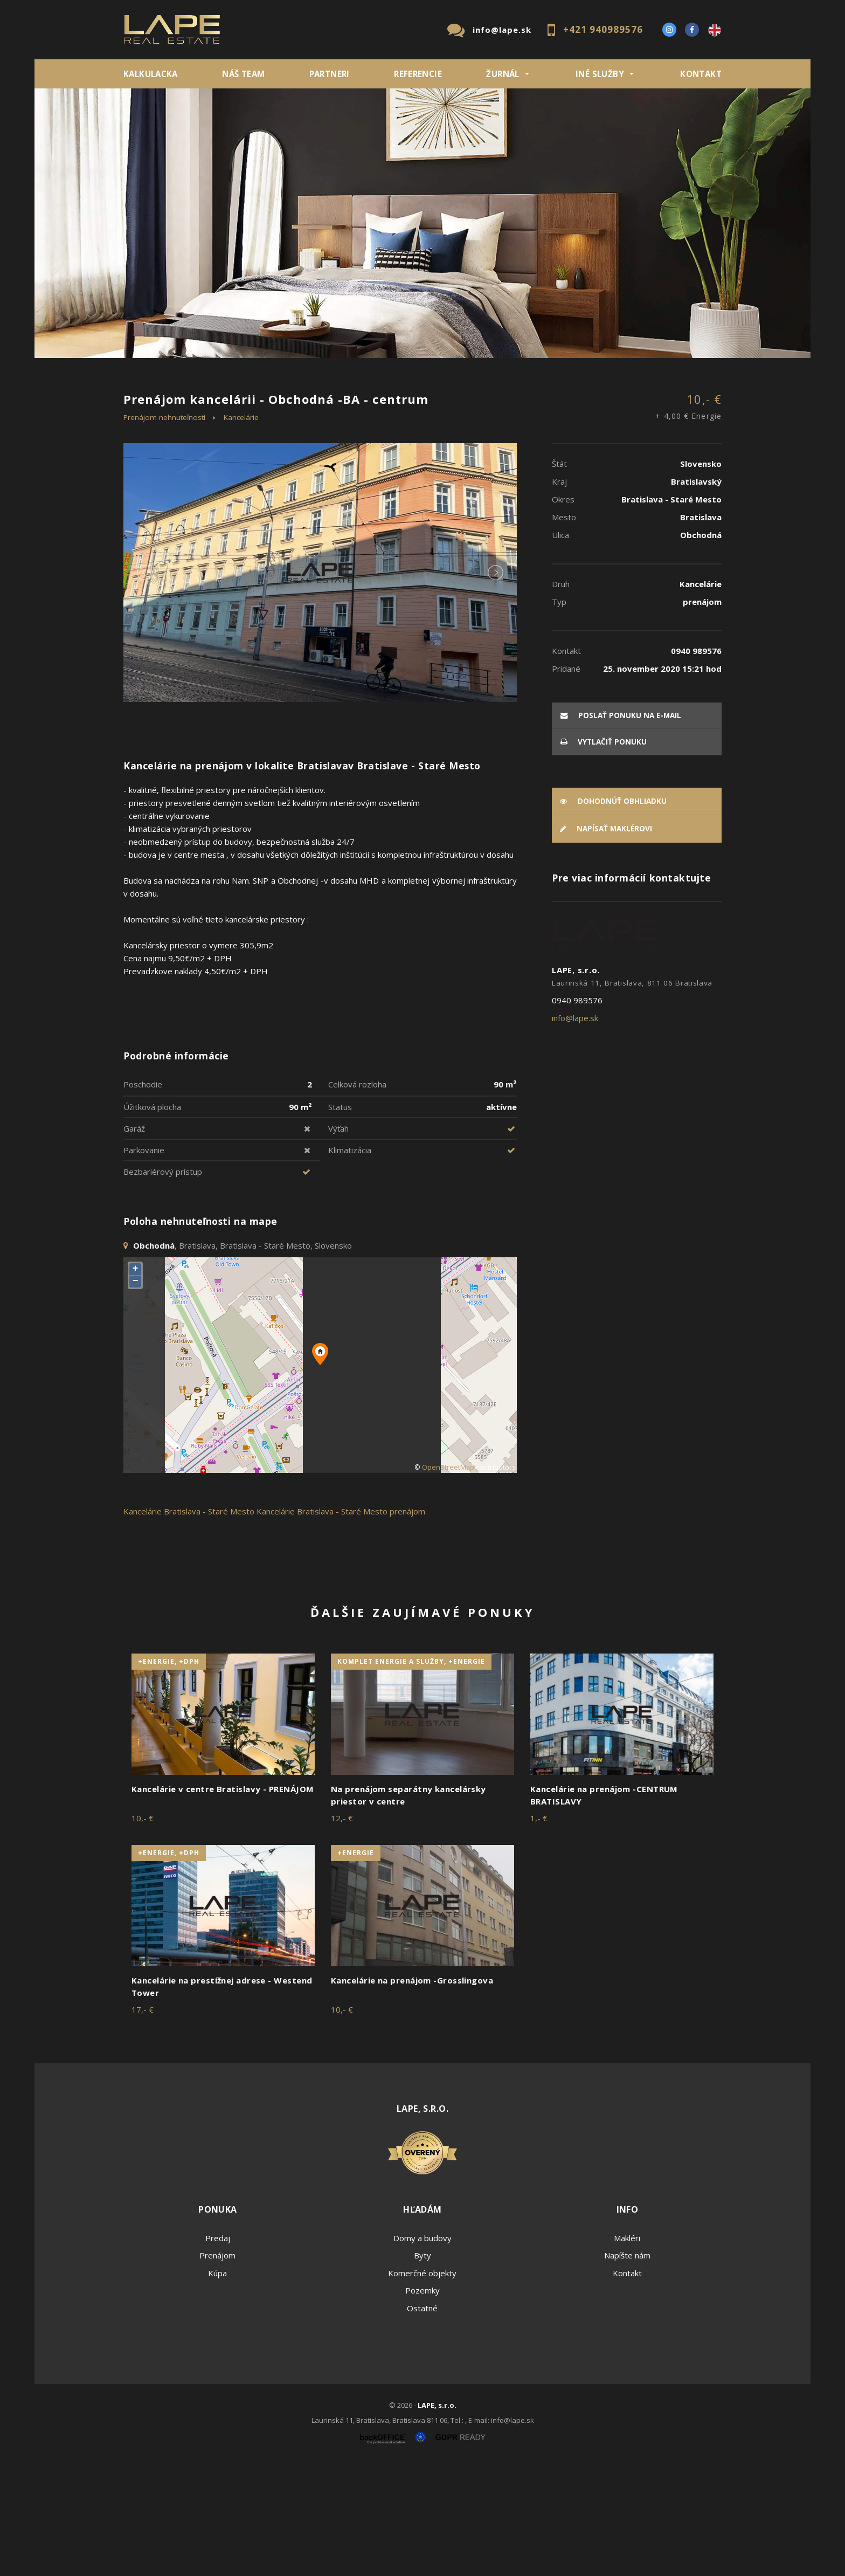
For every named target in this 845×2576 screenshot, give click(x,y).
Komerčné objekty (422, 2385)
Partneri (329, 73)
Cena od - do (609, 380)
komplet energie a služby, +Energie (411, 1774)
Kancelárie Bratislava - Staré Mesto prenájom (341, 1623)
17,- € (142, 2122)
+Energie (355, 1966)
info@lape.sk (502, 29)
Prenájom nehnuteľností (164, 530)
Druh (286, 380)
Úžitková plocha (152, 1219)
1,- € (539, 1931)
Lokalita (139, 380)
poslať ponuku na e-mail (620, 828)
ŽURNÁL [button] (502, 73)
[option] (422, 223)
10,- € (688, 521)
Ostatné (422, 2420)
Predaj (157, 436)
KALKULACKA (150, 73)
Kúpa (285, 436)
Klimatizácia (349, 1262)
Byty (422, 2368)
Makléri (627, 2350)
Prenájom (222, 436)
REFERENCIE (418, 73)
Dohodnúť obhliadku (613, 914)
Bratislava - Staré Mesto (209, 1623)
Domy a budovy (422, 2350)
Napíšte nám (627, 2368)
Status (340, 1219)
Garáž (134, 1241)
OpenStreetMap (448, 1580)
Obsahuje (449, 380)
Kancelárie (241, 530)
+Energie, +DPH (168, 1774)
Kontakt (701, 73)
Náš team (243, 73)
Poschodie (142, 1196)
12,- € (342, 1931)
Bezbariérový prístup (162, 1284)
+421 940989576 (603, 29)
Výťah (338, 1241)
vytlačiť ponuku (603, 854)
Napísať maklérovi (606, 942)
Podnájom (349, 436)
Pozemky (422, 2403)
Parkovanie (143, 1262)
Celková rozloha (357, 1196)
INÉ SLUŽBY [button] (600, 73)
